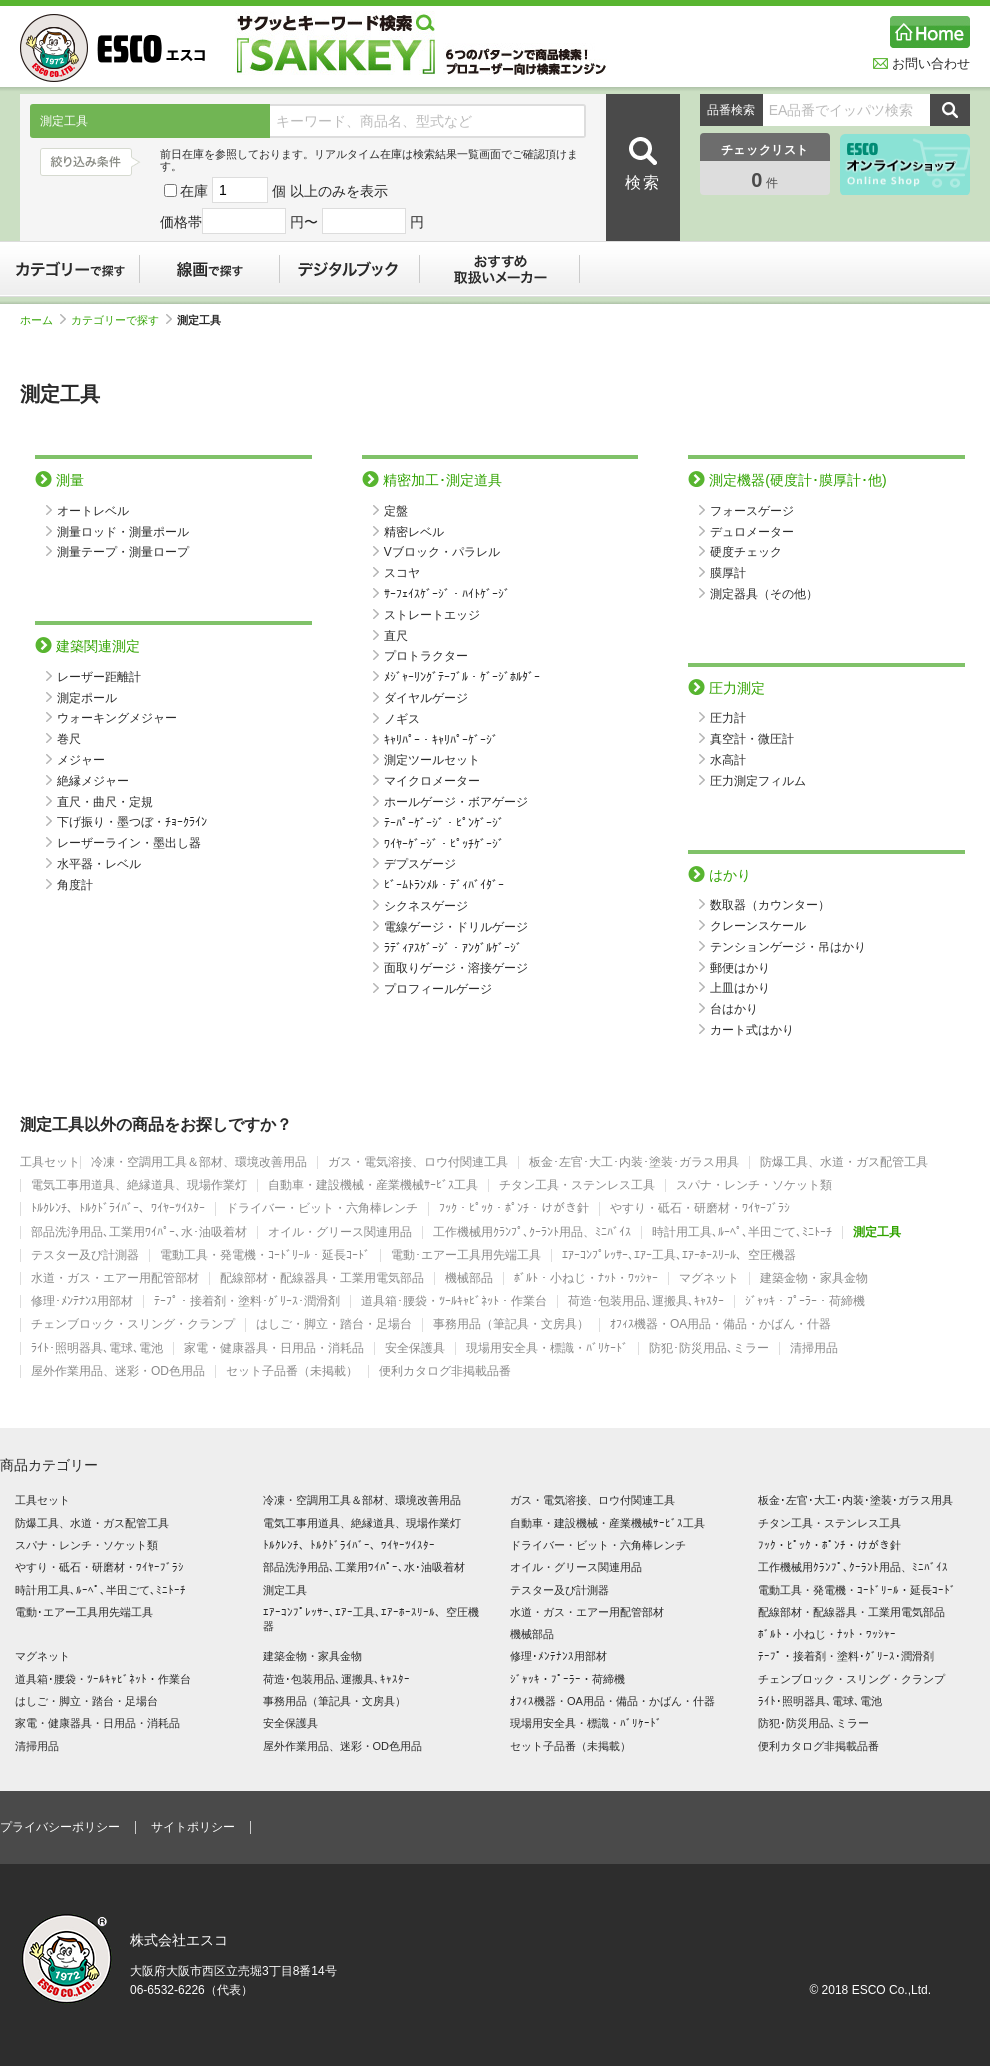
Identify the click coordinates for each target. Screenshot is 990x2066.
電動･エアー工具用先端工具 (466, 1255)
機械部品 (469, 1278)
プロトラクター (426, 656)
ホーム (43, 320)
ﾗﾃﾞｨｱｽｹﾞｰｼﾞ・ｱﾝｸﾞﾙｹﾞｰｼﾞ (453, 948)
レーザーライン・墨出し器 (129, 843)
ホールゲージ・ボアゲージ (456, 802)
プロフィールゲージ (438, 989)
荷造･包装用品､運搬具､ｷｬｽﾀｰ (646, 1301)
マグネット (709, 1278)
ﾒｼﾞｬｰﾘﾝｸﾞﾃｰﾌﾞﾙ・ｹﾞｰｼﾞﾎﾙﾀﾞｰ (462, 677)
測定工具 (877, 1232)
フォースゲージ (752, 511)
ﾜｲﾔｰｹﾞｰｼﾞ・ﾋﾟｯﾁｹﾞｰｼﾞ (444, 844)
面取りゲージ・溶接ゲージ (456, 968)
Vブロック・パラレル (442, 552)
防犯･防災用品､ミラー (709, 1348)
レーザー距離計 (99, 677)
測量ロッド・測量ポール (123, 532)
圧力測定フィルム (758, 781)
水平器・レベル (99, 864)
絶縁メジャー (93, 781)
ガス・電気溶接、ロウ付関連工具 (418, 1162)
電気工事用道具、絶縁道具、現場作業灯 (139, 1185)
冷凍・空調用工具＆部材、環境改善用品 (199, 1162)
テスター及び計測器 (85, 1255)
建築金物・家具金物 (814, 1278)
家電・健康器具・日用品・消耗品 (274, 1348)
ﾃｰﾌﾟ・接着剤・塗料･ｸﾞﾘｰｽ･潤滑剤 (247, 1301)
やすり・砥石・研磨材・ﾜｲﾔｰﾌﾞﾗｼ (700, 1208)
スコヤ (402, 573)
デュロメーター (752, 532)
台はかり (734, 1009)
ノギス (402, 719)
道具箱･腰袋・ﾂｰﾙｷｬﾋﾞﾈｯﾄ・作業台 (454, 1301)
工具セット (50, 1162)
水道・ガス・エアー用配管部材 (115, 1278)
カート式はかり (752, 1030)
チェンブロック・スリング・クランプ (133, 1324)
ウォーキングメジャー (117, 718)
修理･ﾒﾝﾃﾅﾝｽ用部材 (82, 1301)
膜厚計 (728, 573)
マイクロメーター (432, 781)
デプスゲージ (420, 864)
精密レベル (414, 532)
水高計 (728, 760)
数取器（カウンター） (770, 905)
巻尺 (69, 739)
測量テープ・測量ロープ (123, 552)
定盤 (396, 511)
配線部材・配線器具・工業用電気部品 (322, 1278)
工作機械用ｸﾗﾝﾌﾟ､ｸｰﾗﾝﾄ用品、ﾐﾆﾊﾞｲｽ (532, 1232)
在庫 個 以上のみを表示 (276, 191)
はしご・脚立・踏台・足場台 (334, 1324)
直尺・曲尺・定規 (105, 802)
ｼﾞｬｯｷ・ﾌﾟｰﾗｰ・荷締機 (805, 1301)
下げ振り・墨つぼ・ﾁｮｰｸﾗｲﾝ (132, 822)
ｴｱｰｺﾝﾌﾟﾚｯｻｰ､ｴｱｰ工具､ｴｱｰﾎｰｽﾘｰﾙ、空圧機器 (679, 1255)
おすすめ (500, 269)
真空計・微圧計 (752, 739)
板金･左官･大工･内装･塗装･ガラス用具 (634, 1162)
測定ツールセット (432, 760)
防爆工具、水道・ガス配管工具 (844, 1162)
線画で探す (210, 269)
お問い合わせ (921, 63)
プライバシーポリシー (60, 1827)
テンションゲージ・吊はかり (788, 947)
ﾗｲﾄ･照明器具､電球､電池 (97, 1348)
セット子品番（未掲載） (292, 1371)
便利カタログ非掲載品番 (445, 1371)
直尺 (396, 636)
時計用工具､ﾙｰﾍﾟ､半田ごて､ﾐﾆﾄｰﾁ (742, 1232)
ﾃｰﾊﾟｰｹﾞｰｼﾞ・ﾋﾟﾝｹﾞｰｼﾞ (444, 823)
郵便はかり (740, 968)
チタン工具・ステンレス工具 (577, 1185)
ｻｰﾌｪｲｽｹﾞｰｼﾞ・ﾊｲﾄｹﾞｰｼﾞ (447, 594)
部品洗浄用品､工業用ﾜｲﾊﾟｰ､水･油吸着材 (139, 1232)
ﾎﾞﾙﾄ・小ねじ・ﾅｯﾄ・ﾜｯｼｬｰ (586, 1278)
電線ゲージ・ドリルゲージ (456, 927)
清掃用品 (814, 1348)
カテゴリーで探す (70, 269)
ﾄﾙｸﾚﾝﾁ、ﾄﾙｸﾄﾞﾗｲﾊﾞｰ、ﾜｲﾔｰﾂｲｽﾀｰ (118, 1208)
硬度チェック (746, 552)
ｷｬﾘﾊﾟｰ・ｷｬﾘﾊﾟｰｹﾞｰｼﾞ (441, 740)
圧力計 (728, 718)
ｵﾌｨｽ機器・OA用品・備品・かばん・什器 (720, 1324)
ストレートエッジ (432, 615)
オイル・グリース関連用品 (340, 1232)
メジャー (81, 760)
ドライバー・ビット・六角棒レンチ (322, 1208)
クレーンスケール (758, 926)
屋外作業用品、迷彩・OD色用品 (118, 1371)
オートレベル (93, 511)
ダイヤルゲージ (426, 698)
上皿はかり (740, 988)
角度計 (75, 885)
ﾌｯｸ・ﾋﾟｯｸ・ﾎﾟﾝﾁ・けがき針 (514, 1208)
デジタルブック (350, 269)
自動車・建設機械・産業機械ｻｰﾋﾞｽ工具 (373, 1185)
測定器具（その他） (764, 594)
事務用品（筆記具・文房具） (511, 1324)
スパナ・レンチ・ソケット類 (754, 1185)
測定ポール (87, 698)
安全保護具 (415, 1348)
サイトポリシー (193, 1827)
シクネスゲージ (426, 906)
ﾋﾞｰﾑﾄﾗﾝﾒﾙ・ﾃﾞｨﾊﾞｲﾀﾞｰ (444, 885)
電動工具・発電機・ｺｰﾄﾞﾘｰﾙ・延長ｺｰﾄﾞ (265, 1255)
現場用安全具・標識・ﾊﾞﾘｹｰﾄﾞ (547, 1348)
